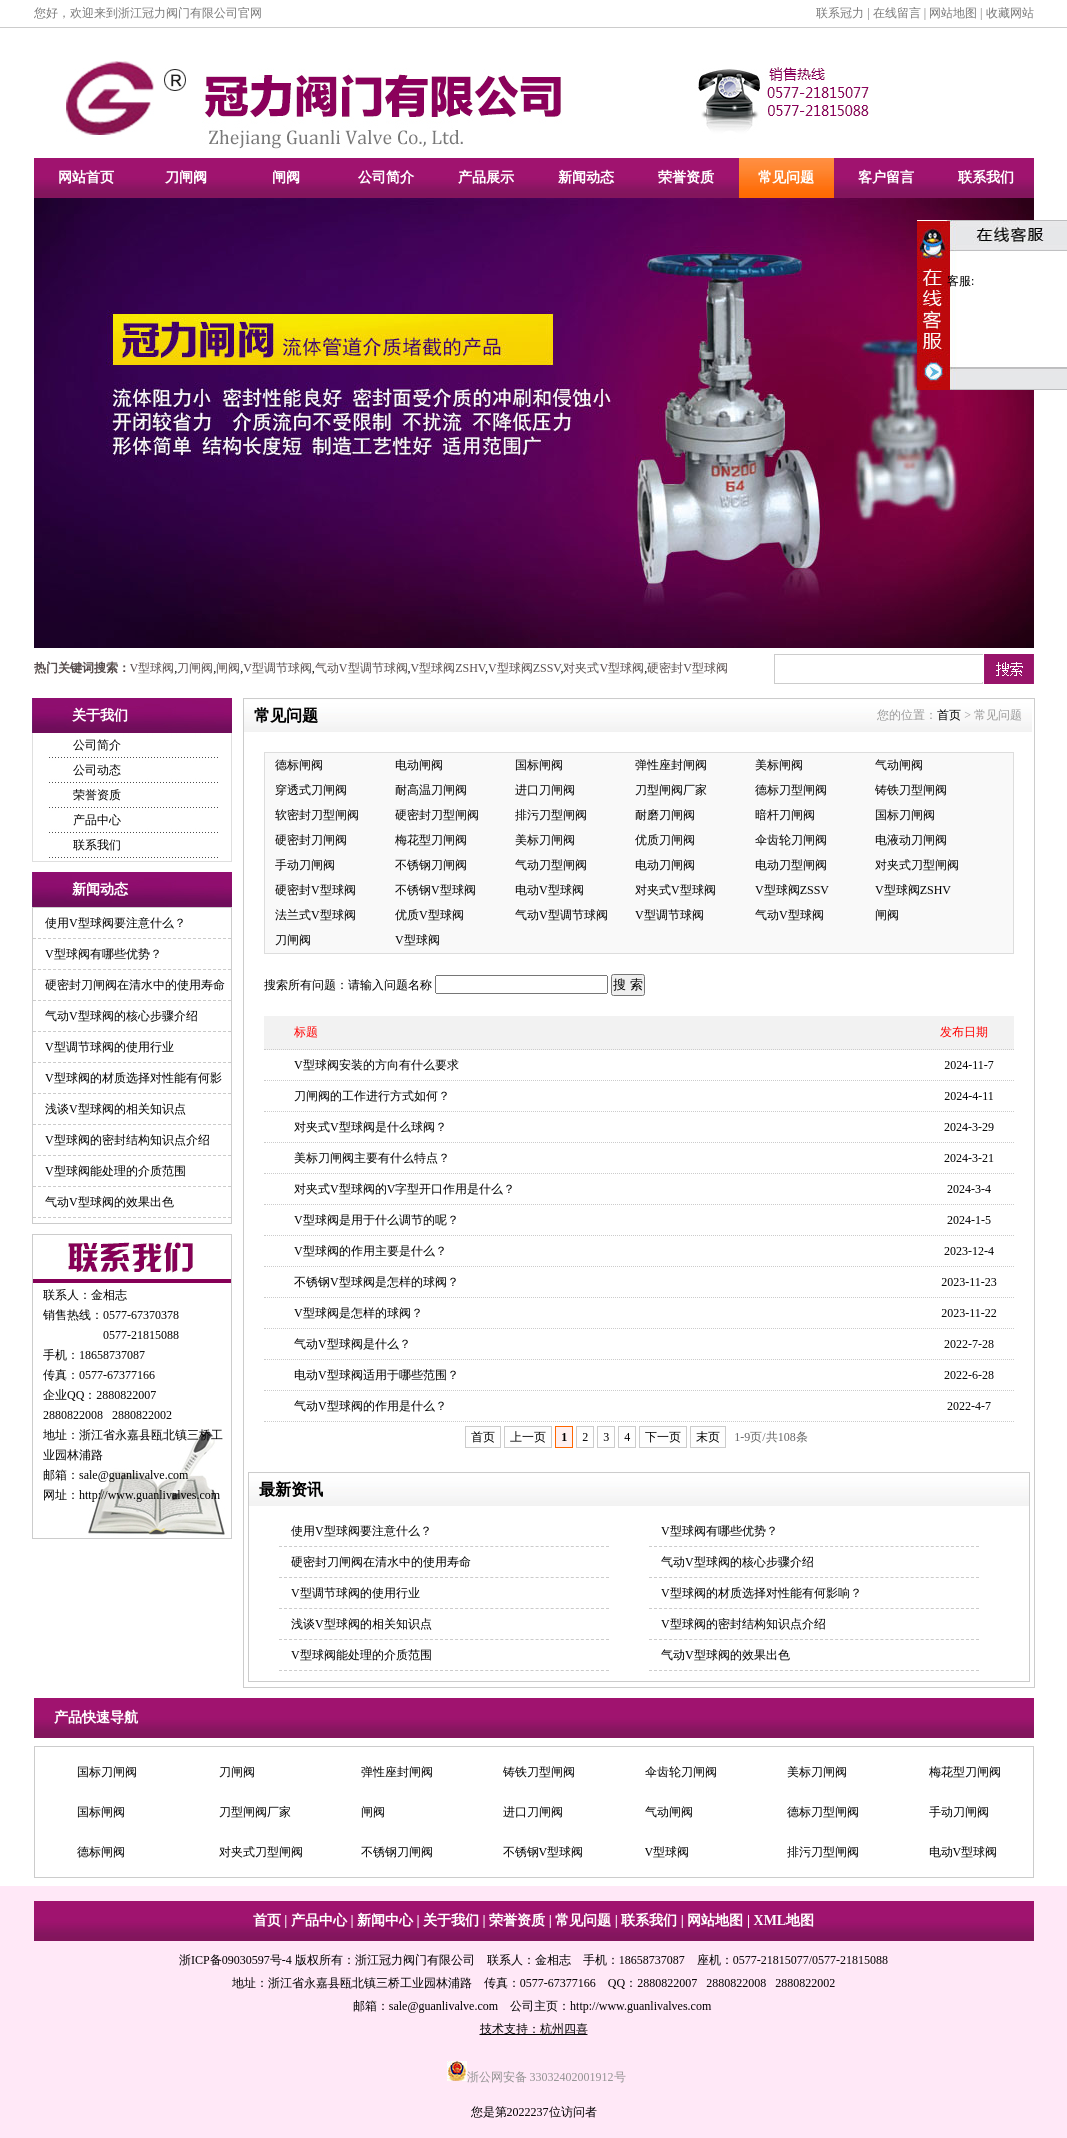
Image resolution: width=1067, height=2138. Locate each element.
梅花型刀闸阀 (431, 840)
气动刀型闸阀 (551, 865)
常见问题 (786, 177)
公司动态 (97, 770)
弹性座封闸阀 (671, 765)
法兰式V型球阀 (315, 915)
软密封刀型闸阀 (317, 815)
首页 (949, 715)
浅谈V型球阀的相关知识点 (115, 1109)
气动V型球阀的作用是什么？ (370, 1406)
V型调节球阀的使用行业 (109, 1047)
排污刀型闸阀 (551, 815)
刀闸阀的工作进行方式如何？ (372, 1096)
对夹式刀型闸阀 (917, 865)
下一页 (663, 1437)
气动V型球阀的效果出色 (109, 1202)
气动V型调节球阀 (361, 668)
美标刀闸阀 (545, 840)
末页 (708, 1437)
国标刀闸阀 (905, 815)
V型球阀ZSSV (524, 668)
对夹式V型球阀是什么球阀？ (370, 1127)
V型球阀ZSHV (448, 668)
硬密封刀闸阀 (311, 840)
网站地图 (953, 13)
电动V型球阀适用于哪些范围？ (376, 1375)
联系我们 (986, 177)
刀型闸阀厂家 (671, 790)
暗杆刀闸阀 (785, 815)
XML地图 (784, 1920)
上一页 (528, 1437)
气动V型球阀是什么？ (352, 1344)
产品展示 (486, 177)
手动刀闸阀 (305, 865)
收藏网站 (1010, 13)
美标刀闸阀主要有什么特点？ (372, 1158)
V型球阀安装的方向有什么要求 (376, 1065)
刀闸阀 (186, 177)
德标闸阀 (299, 765)
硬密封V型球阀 (687, 668)
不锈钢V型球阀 (435, 890)
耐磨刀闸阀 (665, 815)
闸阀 (286, 177)
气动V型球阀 (789, 915)
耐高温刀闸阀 (431, 790)
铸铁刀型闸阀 (911, 790)
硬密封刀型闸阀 (437, 815)
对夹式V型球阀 (603, 668)
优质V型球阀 (429, 915)
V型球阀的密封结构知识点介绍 (127, 1140)
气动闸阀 (899, 765)
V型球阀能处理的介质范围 (115, 1171)
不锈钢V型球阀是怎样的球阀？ (376, 1282)
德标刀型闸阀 (791, 790)
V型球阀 (152, 668)
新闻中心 (385, 1920)
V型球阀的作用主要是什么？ (370, 1251)
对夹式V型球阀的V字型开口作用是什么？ (404, 1189)
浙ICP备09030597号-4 (235, 1960)
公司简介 (386, 177)
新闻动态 (586, 177)
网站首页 (86, 177)
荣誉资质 (686, 177)
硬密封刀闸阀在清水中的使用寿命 (135, 985)
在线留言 (897, 13)
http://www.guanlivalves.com (149, 1495)
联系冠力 (840, 13)
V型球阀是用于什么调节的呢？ (376, 1220)
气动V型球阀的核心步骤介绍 (121, 1016)
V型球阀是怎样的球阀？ (358, 1313)
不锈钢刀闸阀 (431, 865)
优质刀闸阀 (665, 840)
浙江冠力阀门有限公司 (415, 1960)
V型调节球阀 (277, 668)
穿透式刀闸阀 (311, 790)
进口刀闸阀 (545, 790)
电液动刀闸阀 (911, 840)
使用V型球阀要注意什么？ (115, 923)
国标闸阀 (539, 765)
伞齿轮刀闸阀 (791, 840)
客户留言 (886, 177)
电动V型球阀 (549, 890)
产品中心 (97, 820)
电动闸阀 (419, 765)
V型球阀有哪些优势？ (103, 954)
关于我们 (451, 1920)
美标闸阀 (779, 765)
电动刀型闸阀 (791, 865)
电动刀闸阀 (665, 865)
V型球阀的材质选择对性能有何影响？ (761, 1593)
